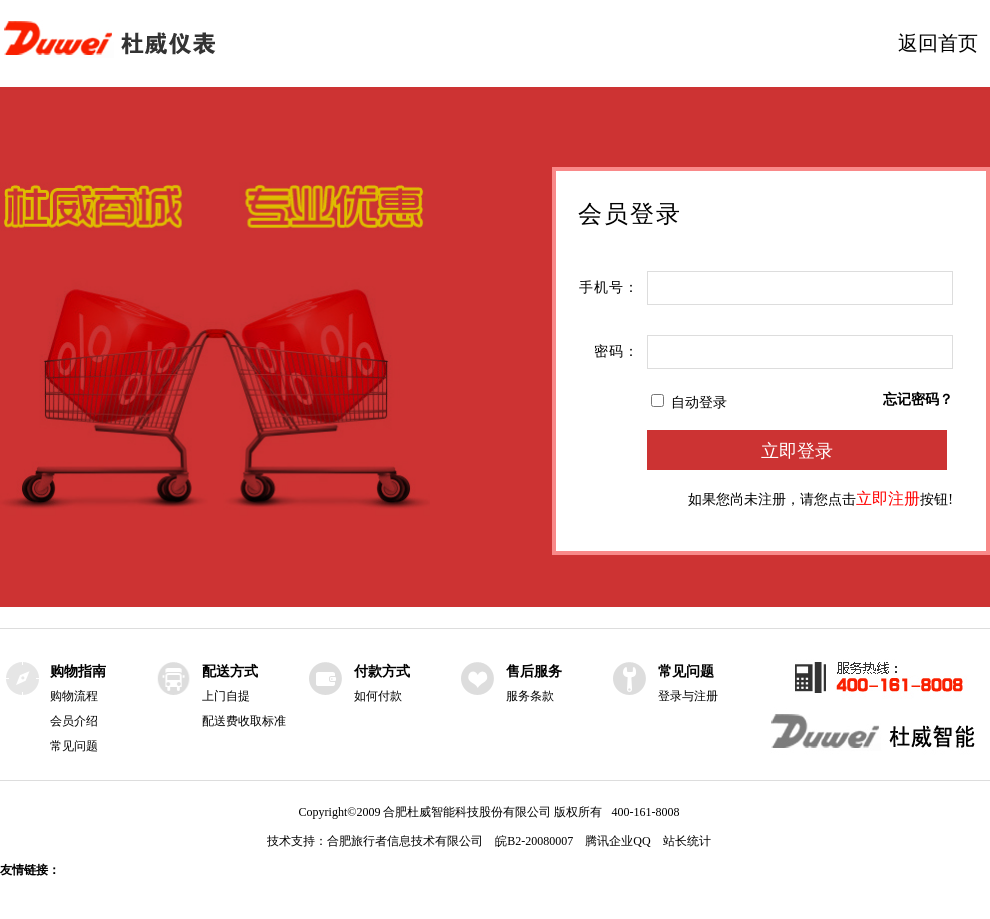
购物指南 (78, 671)
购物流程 (74, 696)
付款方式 (382, 671)
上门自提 (226, 696)
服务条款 (530, 696)
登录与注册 (688, 696)
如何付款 (378, 696)
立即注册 (888, 498)
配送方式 (230, 671)
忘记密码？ (918, 399)
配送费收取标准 (244, 721)
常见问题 (74, 746)
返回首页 (938, 43)
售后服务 (534, 671)
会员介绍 (74, 721)
